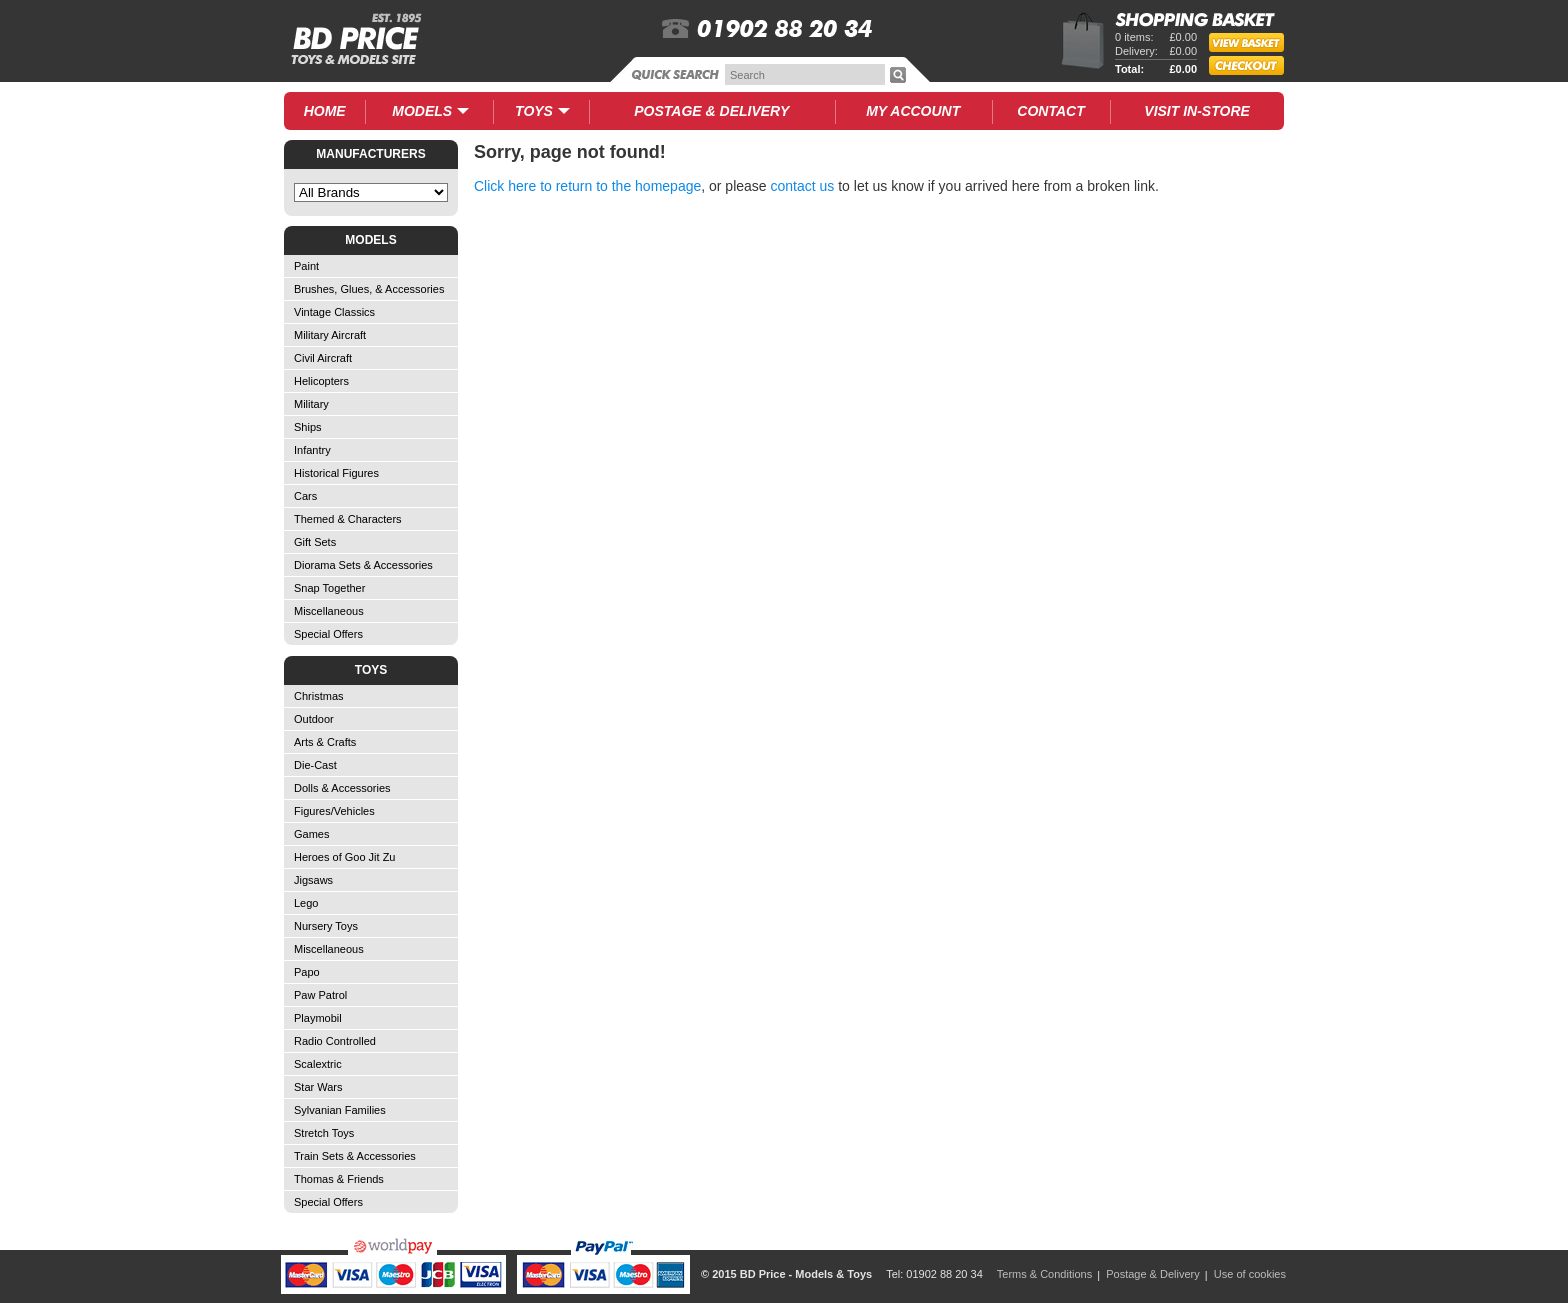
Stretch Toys (324, 1133)
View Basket (1256, 45)
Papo (307, 972)
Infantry (312, 450)
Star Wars (318, 1087)
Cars (305, 496)
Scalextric (318, 1064)
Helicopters (321, 381)
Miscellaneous (329, 611)
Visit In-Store (1197, 111)
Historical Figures (336, 473)
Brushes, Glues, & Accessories (369, 289)
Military (311, 404)
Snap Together (329, 588)
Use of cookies (1250, 1274)
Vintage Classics (334, 312)
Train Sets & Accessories (355, 1156)
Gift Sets (315, 542)
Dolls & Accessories (342, 788)
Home (325, 111)
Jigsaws (313, 880)
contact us (803, 186)
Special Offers (328, 634)
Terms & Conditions (1044, 1274)
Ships (308, 427)
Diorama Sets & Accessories (363, 565)
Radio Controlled (335, 1041)
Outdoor (314, 719)
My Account (913, 111)
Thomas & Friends (339, 1179)
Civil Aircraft (323, 358)
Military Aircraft (330, 335)
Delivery (711, 111)
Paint (306, 266)
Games (311, 834)
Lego (306, 903)
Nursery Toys (326, 926)
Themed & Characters (348, 519)
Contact (1050, 111)
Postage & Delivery (1153, 1274)
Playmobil (318, 1018)
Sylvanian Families (340, 1110)
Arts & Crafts (325, 742)
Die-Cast (315, 765)
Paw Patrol (320, 995)
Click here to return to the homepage (587, 186)
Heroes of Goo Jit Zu (345, 857)
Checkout (1246, 65)
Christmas (319, 696)
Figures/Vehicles (334, 811)
